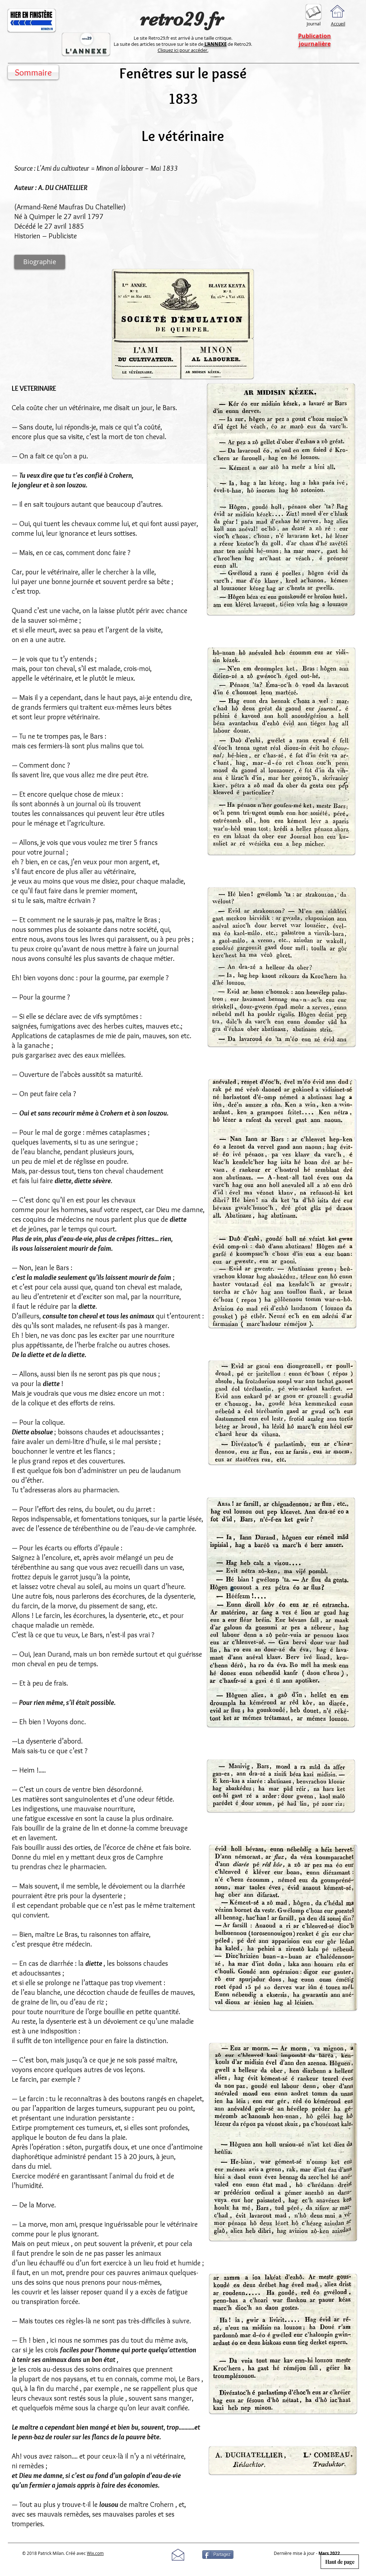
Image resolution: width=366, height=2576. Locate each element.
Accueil (338, 23)
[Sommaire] (33, 72)
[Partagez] (217, 2554)
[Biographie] (39, 262)
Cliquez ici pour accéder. (183, 50)
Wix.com (95, 2553)
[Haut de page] (340, 2562)
